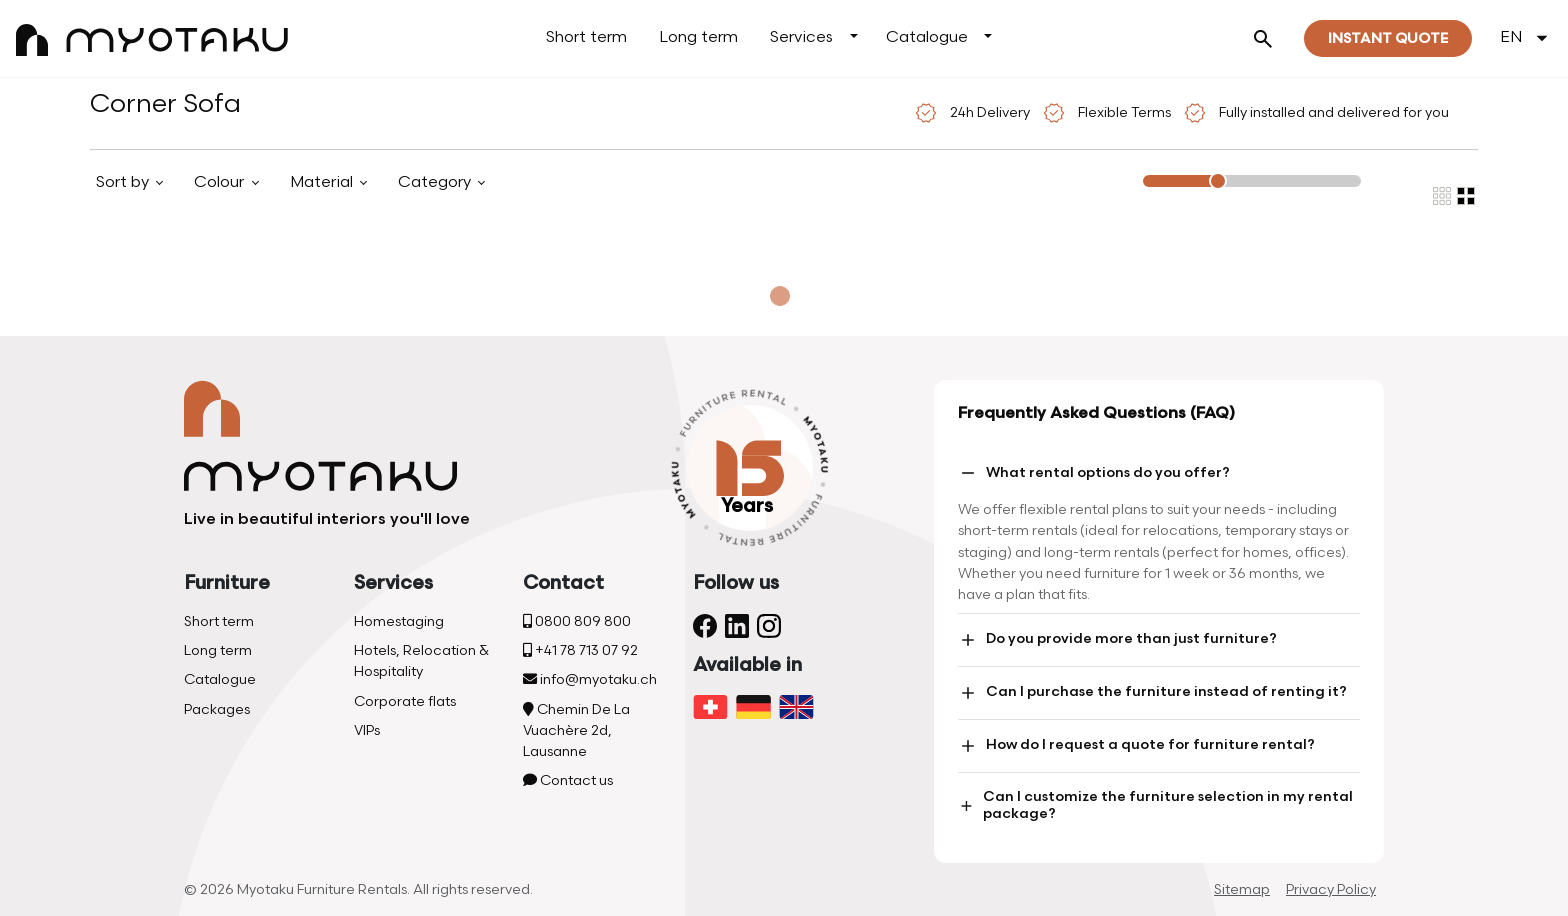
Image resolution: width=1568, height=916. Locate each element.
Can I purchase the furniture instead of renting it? (1152, 693)
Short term (586, 37)
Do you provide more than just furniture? (1117, 640)
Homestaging (399, 621)
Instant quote (1388, 38)
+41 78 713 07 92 (580, 650)
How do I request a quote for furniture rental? (1136, 746)
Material (323, 182)
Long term (698, 37)
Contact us (568, 780)
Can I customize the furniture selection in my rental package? (1155, 805)
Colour (221, 182)
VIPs (367, 730)
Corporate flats (405, 701)
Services (801, 37)
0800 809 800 (577, 621)
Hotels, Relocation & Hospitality (421, 661)
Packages (217, 709)
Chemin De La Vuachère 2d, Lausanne (576, 730)
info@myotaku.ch (590, 679)
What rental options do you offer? (1094, 473)
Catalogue (927, 37)
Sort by (124, 182)
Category (436, 182)
